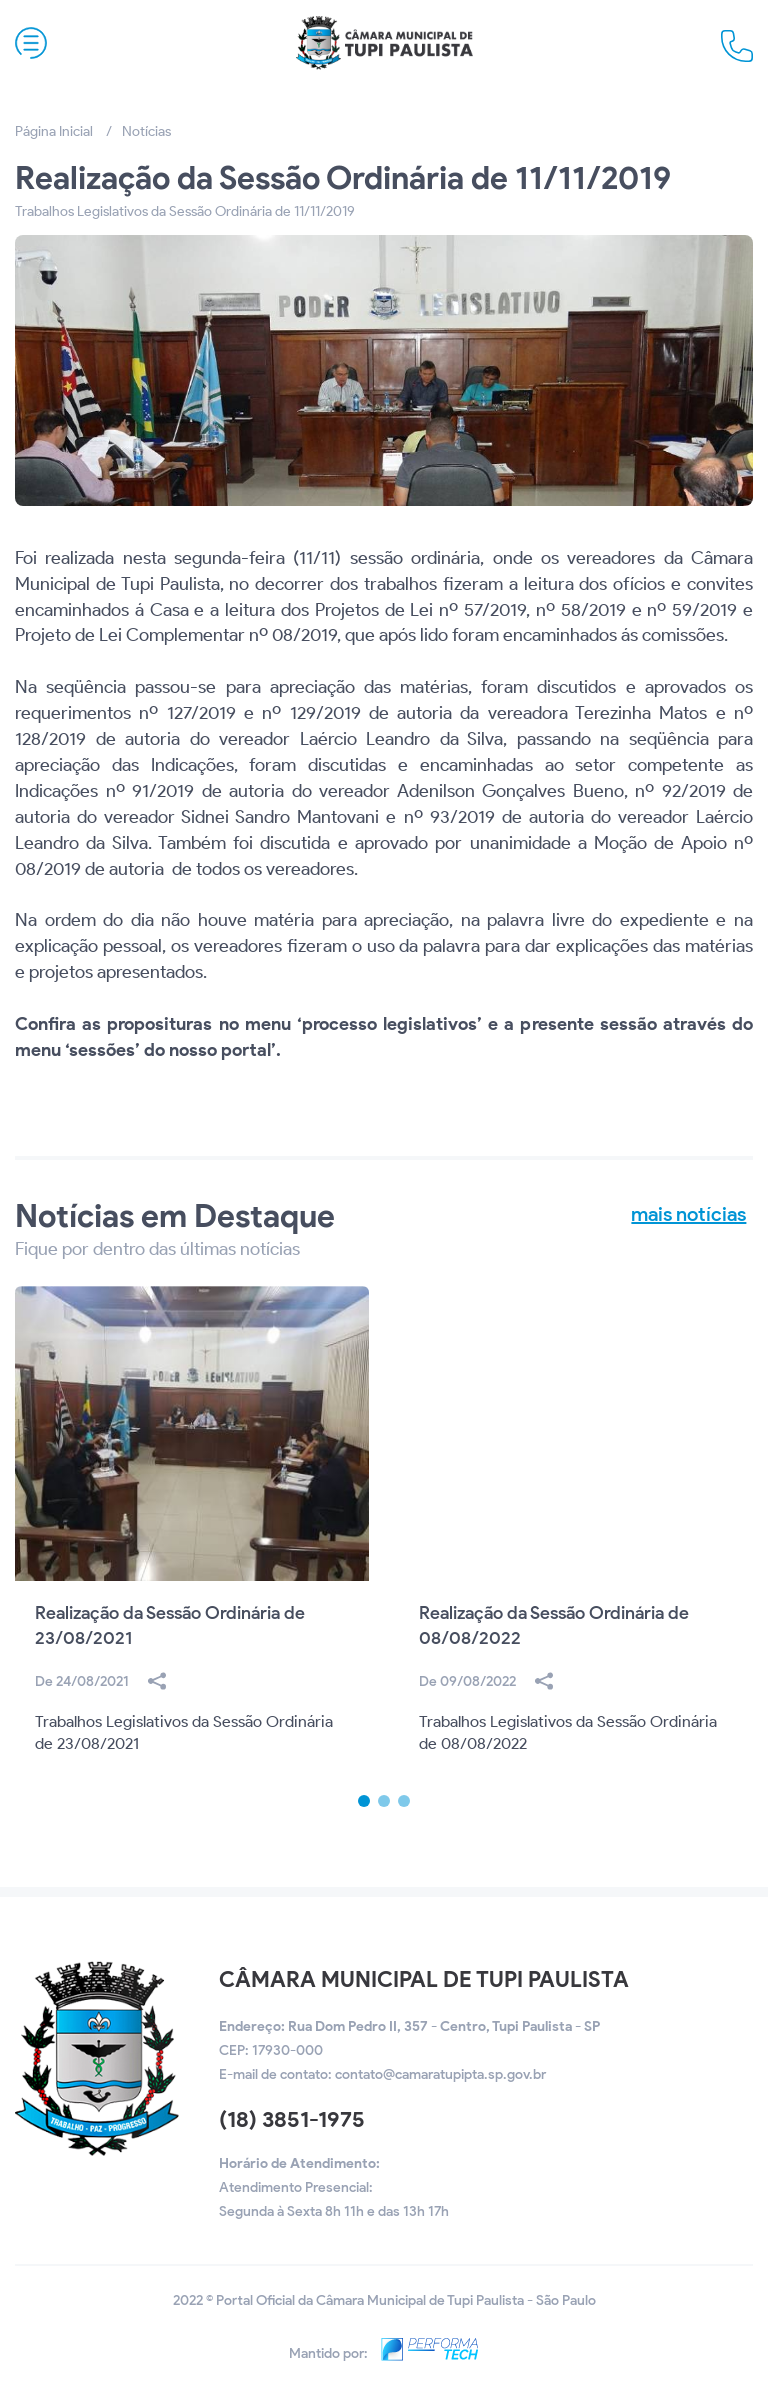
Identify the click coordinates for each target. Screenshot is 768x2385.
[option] (192, 1540)
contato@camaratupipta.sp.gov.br (440, 2074)
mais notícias (688, 1214)
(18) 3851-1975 (292, 2119)
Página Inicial (54, 131)
